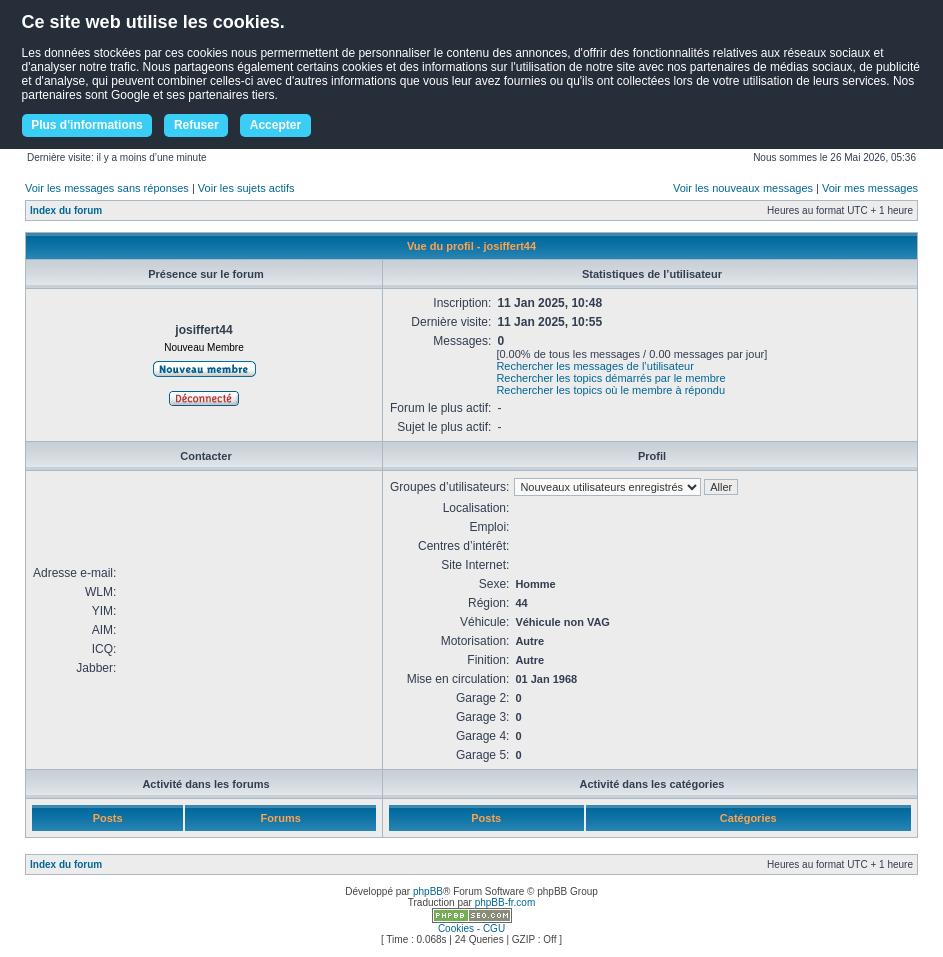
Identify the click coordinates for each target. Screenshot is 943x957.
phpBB (428, 891)
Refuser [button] (196, 125)
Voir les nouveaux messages (743, 188)
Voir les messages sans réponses (107, 188)
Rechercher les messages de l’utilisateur (594, 366)
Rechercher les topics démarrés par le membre (610, 378)
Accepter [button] (275, 125)
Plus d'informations (87, 125)
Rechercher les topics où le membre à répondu (610, 390)
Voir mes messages (870, 188)
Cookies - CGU (471, 928)
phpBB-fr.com (505, 902)
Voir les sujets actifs (246, 188)
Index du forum (66, 210)
